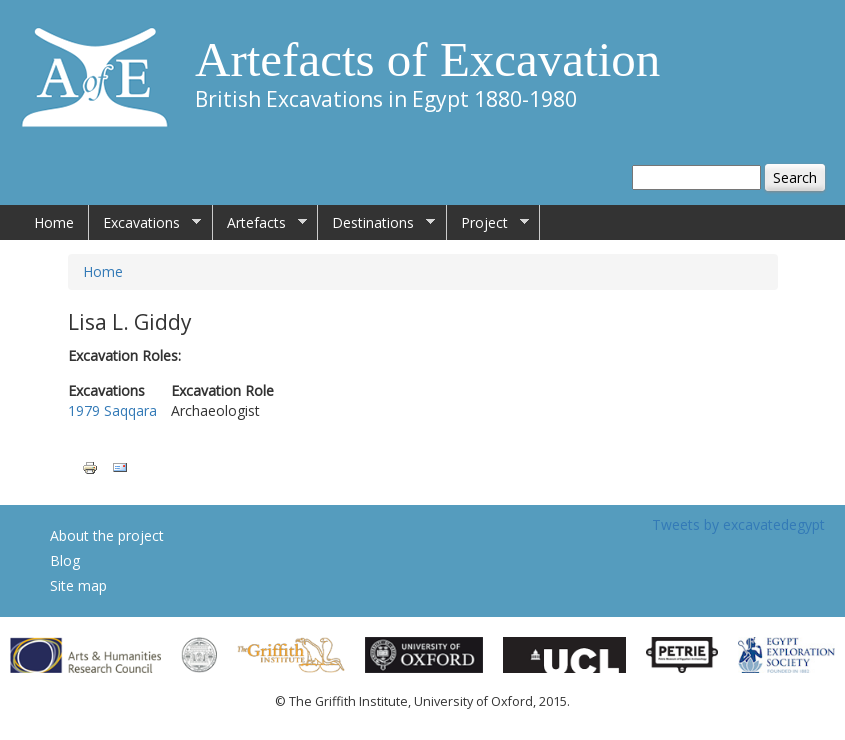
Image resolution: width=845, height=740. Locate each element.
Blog (65, 560)
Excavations (145, 223)
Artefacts (260, 223)
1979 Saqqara (112, 410)
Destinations (376, 223)
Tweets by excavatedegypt (738, 524)
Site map (78, 585)
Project (488, 223)
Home (54, 222)
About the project (107, 535)
